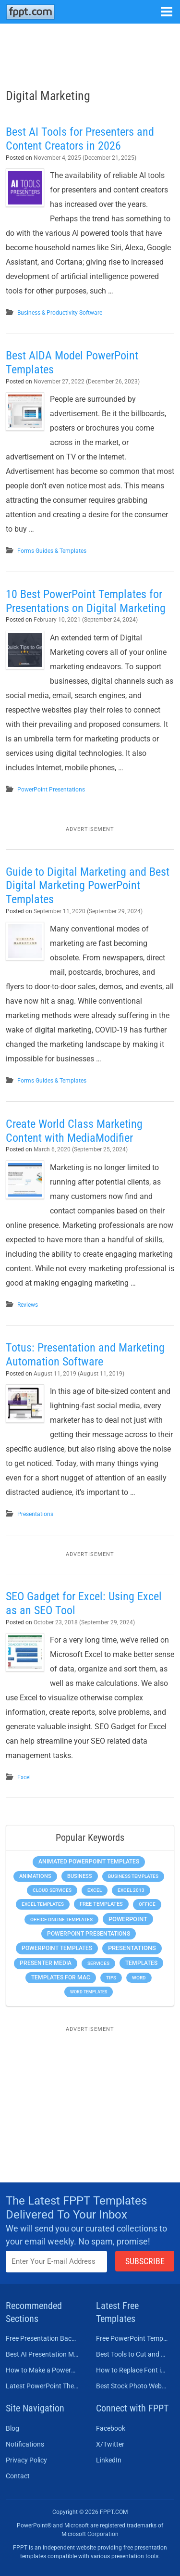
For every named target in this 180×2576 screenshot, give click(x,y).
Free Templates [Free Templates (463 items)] (101, 1904)
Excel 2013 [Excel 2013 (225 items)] (131, 1890)
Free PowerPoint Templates (132, 2338)
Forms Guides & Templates (51, 551)
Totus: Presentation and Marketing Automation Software (85, 1354)
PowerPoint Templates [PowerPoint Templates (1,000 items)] (57, 1948)
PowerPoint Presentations (51, 789)
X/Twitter (110, 2444)
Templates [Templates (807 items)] (141, 1963)
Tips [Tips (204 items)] (111, 1977)
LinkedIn (108, 2460)
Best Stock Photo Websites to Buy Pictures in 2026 (132, 2386)
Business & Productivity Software (59, 312)
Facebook (110, 2428)
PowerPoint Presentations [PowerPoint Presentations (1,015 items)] (88, 1933)
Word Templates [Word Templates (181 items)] (88, 1991)
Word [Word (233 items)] (139, 1977)
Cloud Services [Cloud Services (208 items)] (52, 1890)
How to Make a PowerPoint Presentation (42, 2370)
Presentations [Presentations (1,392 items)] (132, 1947)
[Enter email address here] (56, 2261)
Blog (12, 2428)
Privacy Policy (26, 2460)
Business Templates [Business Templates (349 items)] (133, 1876)
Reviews (27, 1304)
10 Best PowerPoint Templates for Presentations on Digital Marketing (86, 601)
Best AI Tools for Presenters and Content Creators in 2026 (80, 139)
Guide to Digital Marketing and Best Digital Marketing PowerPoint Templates (87, 885)
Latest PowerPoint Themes (42, 2386)
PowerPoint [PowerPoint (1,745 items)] (127, 1919)
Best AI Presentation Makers (42, 2354)
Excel (24, 1777)
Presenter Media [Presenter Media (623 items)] (46, 1963)
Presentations (35, 1514)
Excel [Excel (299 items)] (94, 1890)
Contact (18, 2476)
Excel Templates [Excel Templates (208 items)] (43, 1904)
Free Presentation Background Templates (42, 2338)
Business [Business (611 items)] (79, 1876)
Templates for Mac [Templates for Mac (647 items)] (60, 1977)
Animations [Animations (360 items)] (35, 1876)
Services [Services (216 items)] (98, 1963)
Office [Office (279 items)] (147, 1904)
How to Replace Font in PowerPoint (132, 2370)
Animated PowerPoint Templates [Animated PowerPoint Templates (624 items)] (88, 1861)
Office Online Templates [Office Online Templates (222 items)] (61, 1919)
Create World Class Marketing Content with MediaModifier (74, 1131)
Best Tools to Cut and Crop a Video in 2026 (132, 2354)
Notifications (25, 2444)
